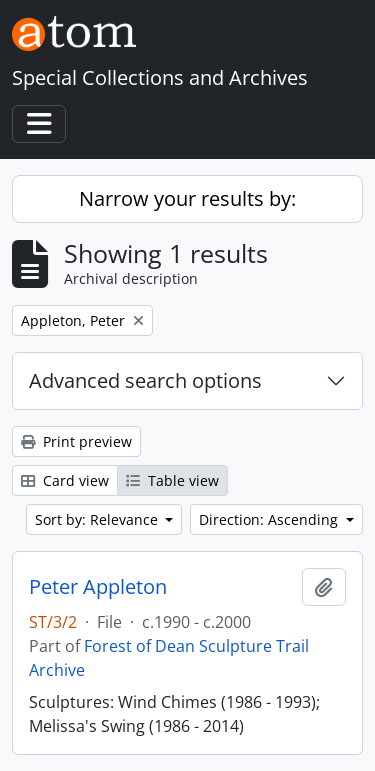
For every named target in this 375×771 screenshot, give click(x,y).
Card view (65, 480)
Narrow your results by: (187, 198)
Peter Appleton (98, 587)
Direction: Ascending (270, 519)
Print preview (76, 441)
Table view (172, 480)
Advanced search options (145, 380)
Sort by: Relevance (98, 519)
